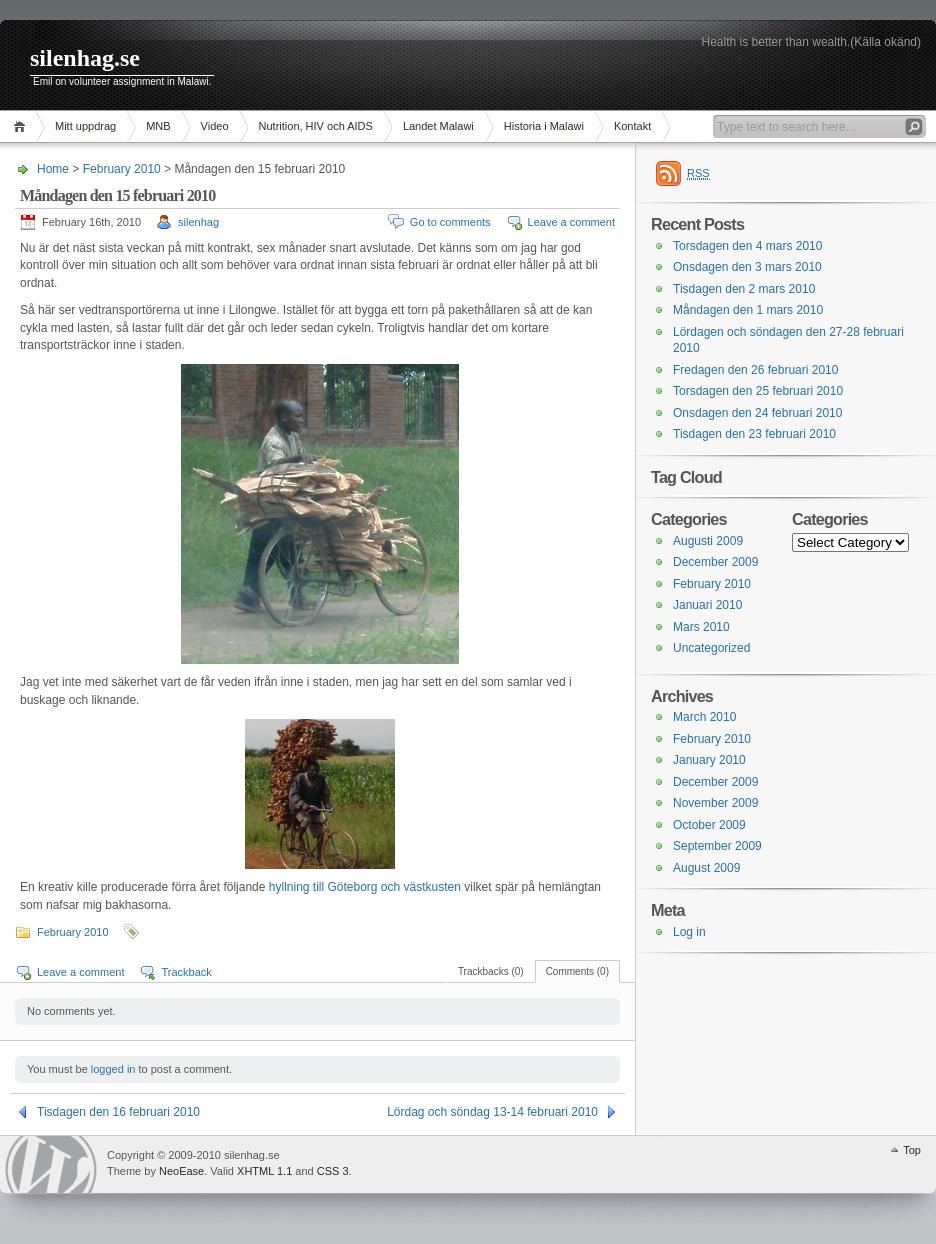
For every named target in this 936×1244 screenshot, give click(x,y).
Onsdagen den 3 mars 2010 (747, 267)
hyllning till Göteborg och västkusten (366, 887)
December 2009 (715, 562)
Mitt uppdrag (85, 126)
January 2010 (709, 760)
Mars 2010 (701, 627)
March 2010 (704, 717)
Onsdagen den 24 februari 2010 (757, 413)
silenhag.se (85, 58)
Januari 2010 (707, 605)
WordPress (51, 1164)
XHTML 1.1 (264, 1171)
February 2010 (122, 169)
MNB (158, 126)
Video (215, 126)
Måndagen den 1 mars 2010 (748, 310)
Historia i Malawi (544, 126)
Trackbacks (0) (491, 971)
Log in (689, 932)
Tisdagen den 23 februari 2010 (754, 434)
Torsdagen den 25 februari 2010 (758, 391)
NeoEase (181, 1171)
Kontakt (632, 126)
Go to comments (450, 222)
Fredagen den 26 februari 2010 (755, 370)
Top (912, 1150)
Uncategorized (711, 648)
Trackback (186, 972)
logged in (113, 1069)
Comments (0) (577, 971)
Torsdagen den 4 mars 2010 (747, 246)
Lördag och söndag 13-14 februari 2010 (492, 1112)
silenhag (198, 222)
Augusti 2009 (708, 541)
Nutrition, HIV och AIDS (316, 126)
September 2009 (717, 846)
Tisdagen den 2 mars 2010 (744, 289)
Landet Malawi (438, 126)
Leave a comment (571, 222)
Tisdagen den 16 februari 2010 (118, 1112)
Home (22, 126)
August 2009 (706, 868)
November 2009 (715, 803)
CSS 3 (333, 1171)
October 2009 (709, 825)
